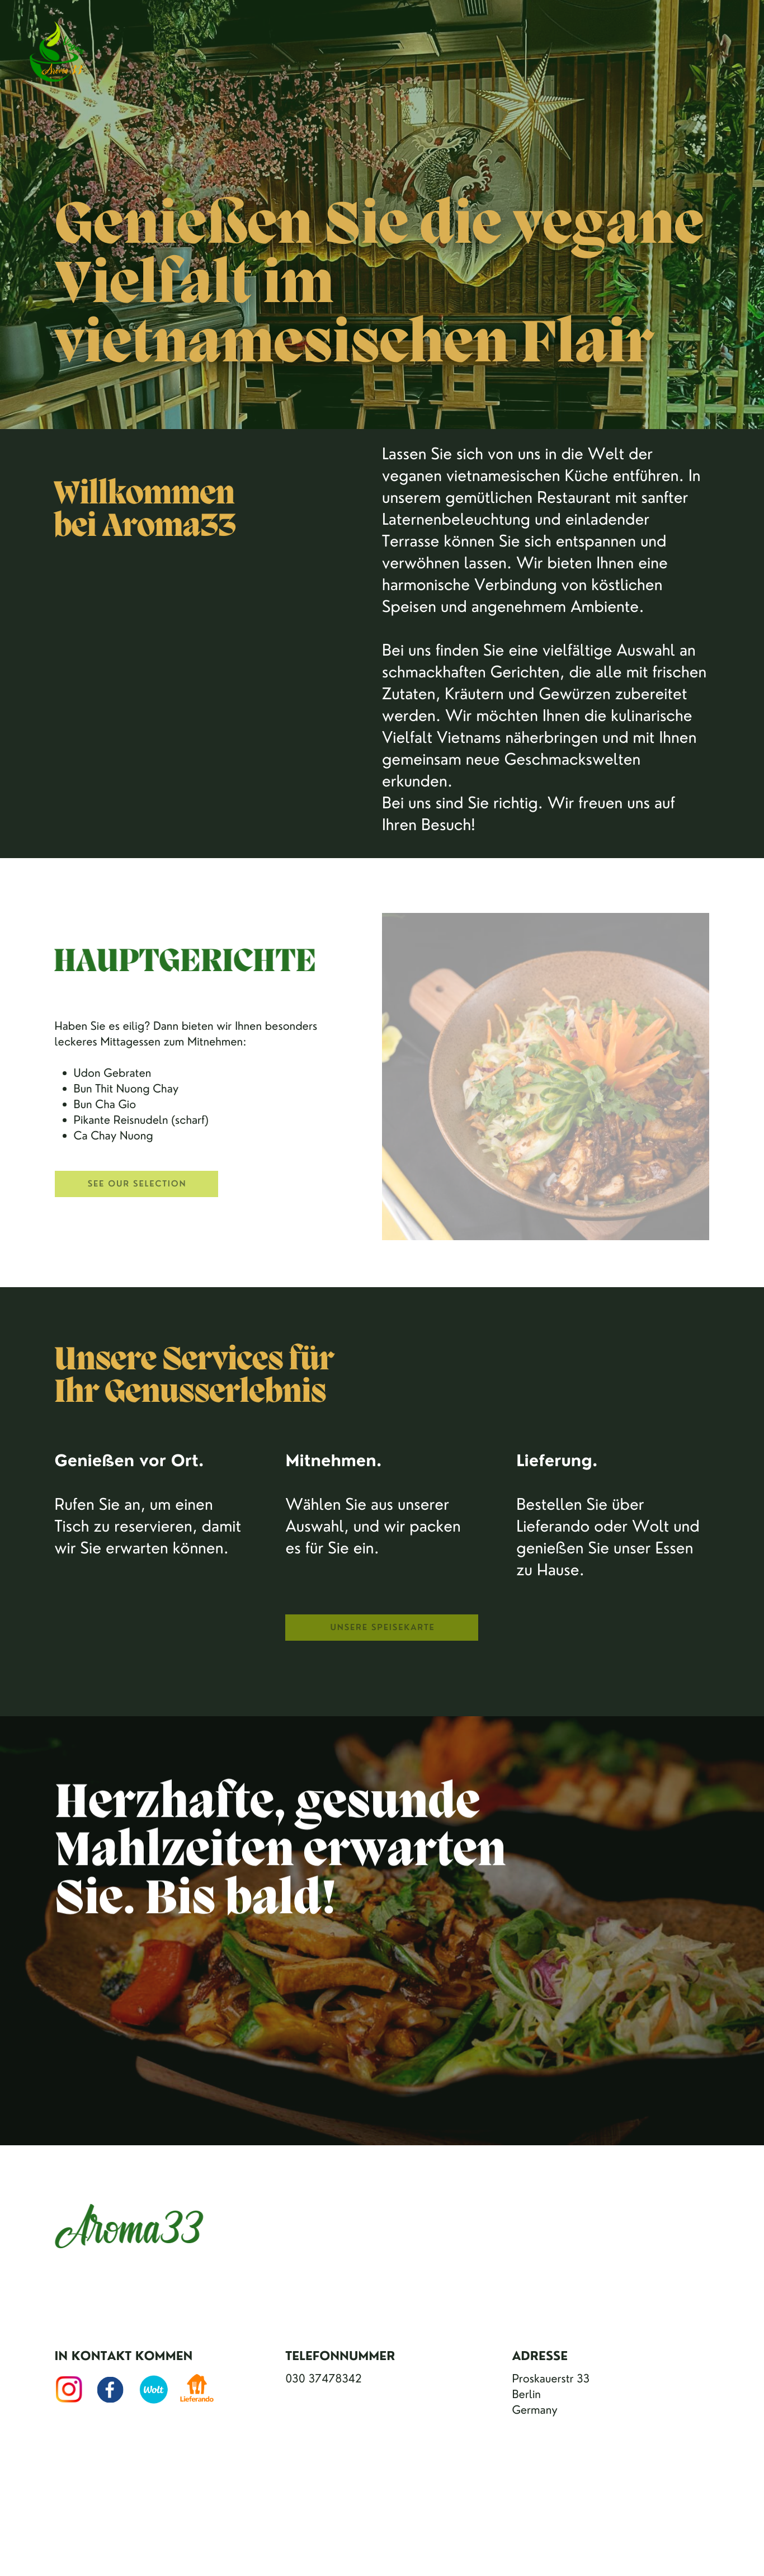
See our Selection (137, 1183)
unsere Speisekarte (383, 1627)
